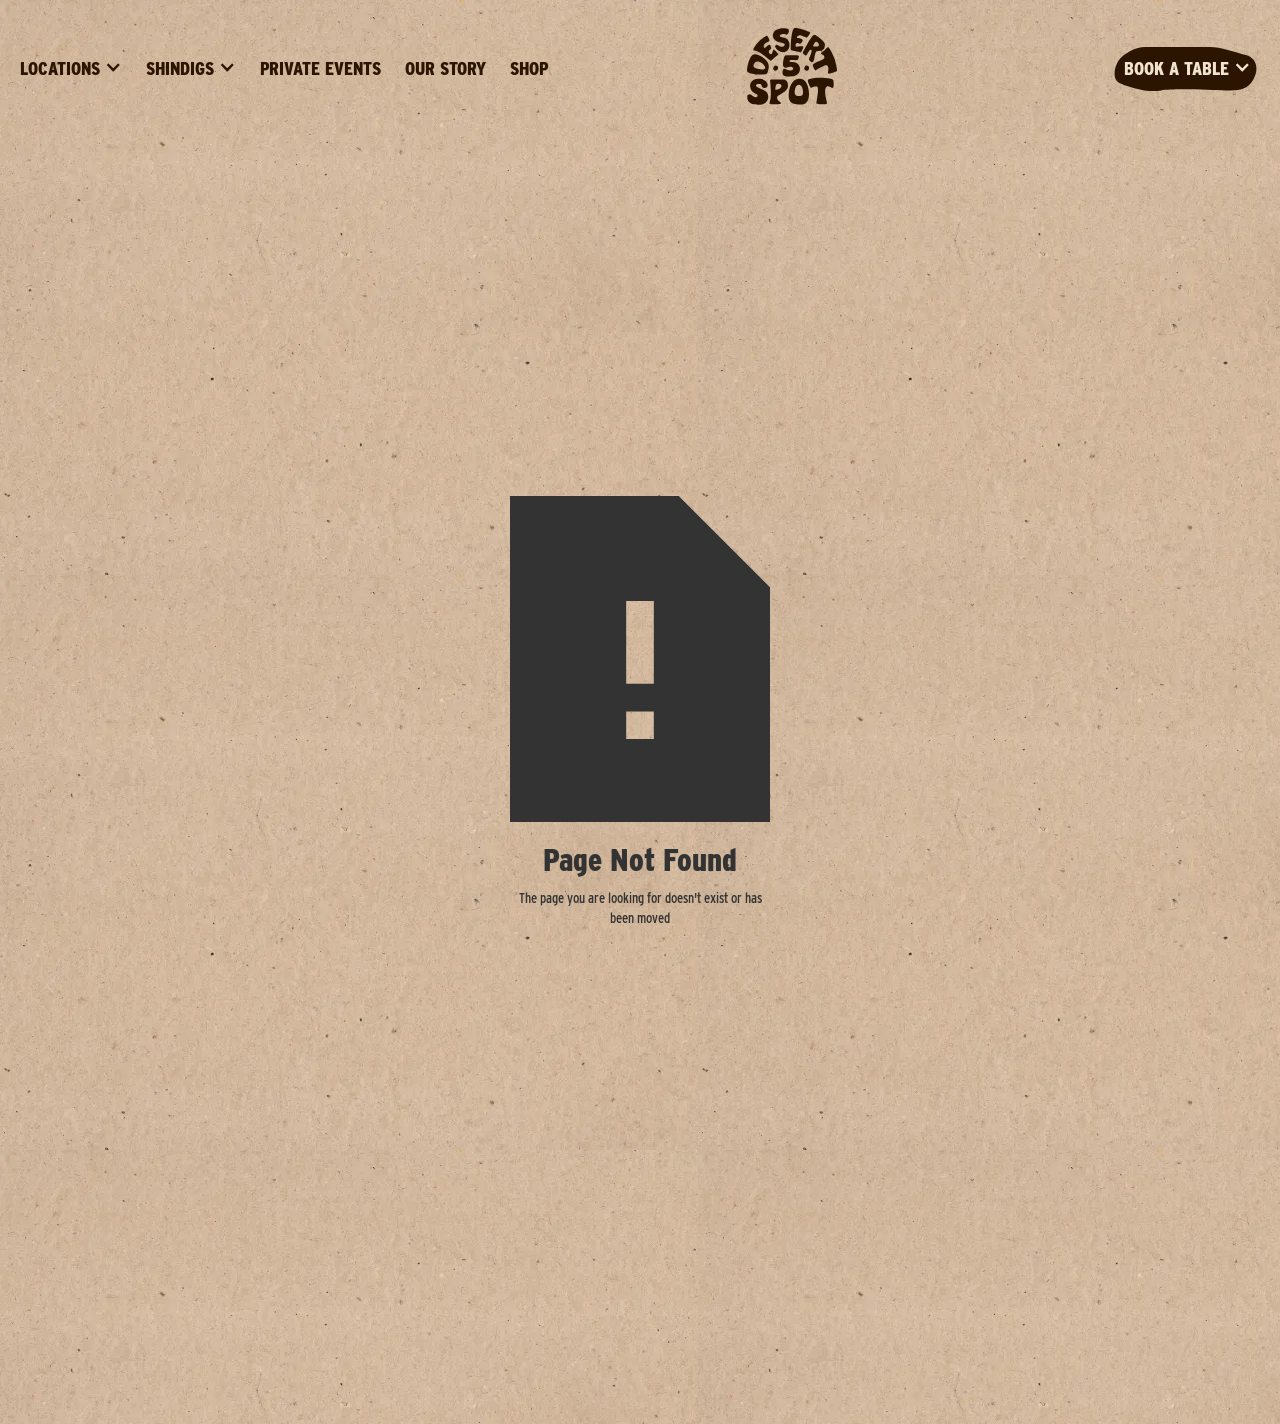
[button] (71, 69)
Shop (529, 68)
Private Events (320, 68)
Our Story (445, 68)
